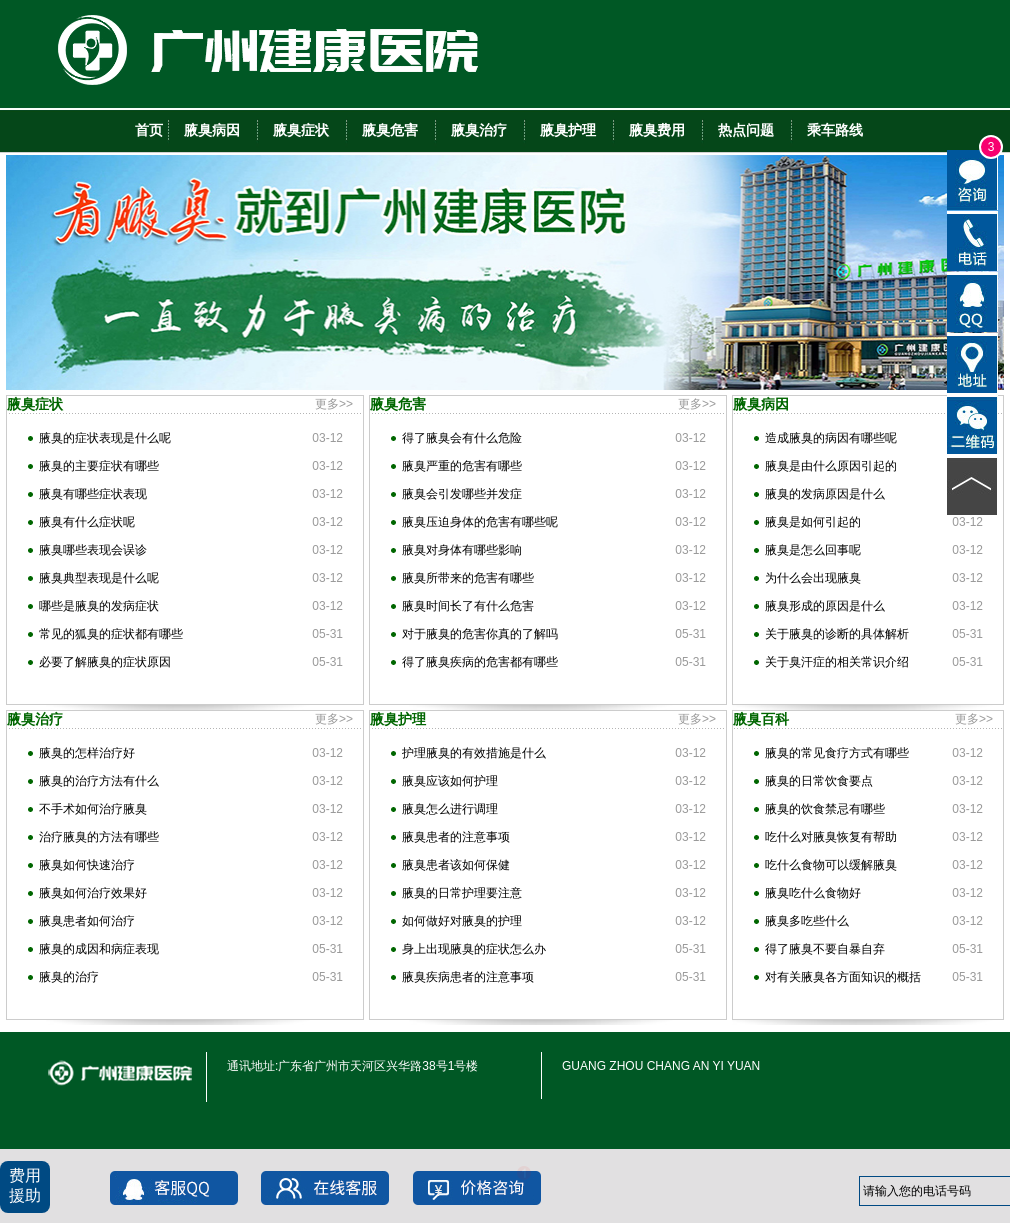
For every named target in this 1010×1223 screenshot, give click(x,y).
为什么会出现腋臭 (813, 578)
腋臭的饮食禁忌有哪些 (825, 809)
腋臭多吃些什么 (807, 921)
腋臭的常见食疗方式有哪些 (837, 753)
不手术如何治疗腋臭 (93, 809)
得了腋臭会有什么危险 (462, 438)
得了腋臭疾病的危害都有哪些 (480, 662)
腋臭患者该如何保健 (456, 865)
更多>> (334, 404)
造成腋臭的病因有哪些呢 (831, 438)
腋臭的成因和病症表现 (99, 949)
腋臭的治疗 (69, 977)
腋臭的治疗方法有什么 (99, 781)
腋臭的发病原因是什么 (825, 494)
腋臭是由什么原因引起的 (831, 466)
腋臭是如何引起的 (813, 522)
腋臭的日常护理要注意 (462, 893)
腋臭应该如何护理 (450, 781)
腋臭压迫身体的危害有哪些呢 (480, 522)
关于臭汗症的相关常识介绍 (837, 662)
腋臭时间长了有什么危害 (468, 606)
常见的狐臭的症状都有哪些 (111, 634)
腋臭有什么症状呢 (87, 522)
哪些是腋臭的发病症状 (99, 606)
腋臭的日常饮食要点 (819, 781)
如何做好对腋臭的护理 (462, 921)
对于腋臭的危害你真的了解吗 (480, 634)
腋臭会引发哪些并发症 (462, 494)
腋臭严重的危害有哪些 (462, 466)
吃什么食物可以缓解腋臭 (831, 865)
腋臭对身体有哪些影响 (462, 550)
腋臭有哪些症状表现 (93, 494)
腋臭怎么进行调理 (450, 809)
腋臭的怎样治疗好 (87, 753)
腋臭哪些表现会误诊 (93, 550)
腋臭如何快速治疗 (87, 865)
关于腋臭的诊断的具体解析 (837, 634)
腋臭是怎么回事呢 (813, 550)
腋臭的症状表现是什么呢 (105, 438)
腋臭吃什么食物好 (813, 893)
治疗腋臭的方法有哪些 (99, 837)
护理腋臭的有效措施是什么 (474, 753)
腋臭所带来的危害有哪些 (468, 578)
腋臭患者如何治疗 (87, 921)
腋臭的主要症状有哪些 (99, 466)
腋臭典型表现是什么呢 (99, 578)
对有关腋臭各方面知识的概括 (843, 977)
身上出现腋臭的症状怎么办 (474, 949)
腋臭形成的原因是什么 (825, 606)
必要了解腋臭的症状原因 (105, 662)
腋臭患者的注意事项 (456, 837)
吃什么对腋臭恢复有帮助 (831, 837)
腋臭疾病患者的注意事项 (468, 977)
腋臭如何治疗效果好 (93, 893)
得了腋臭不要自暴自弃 (825, 949)
